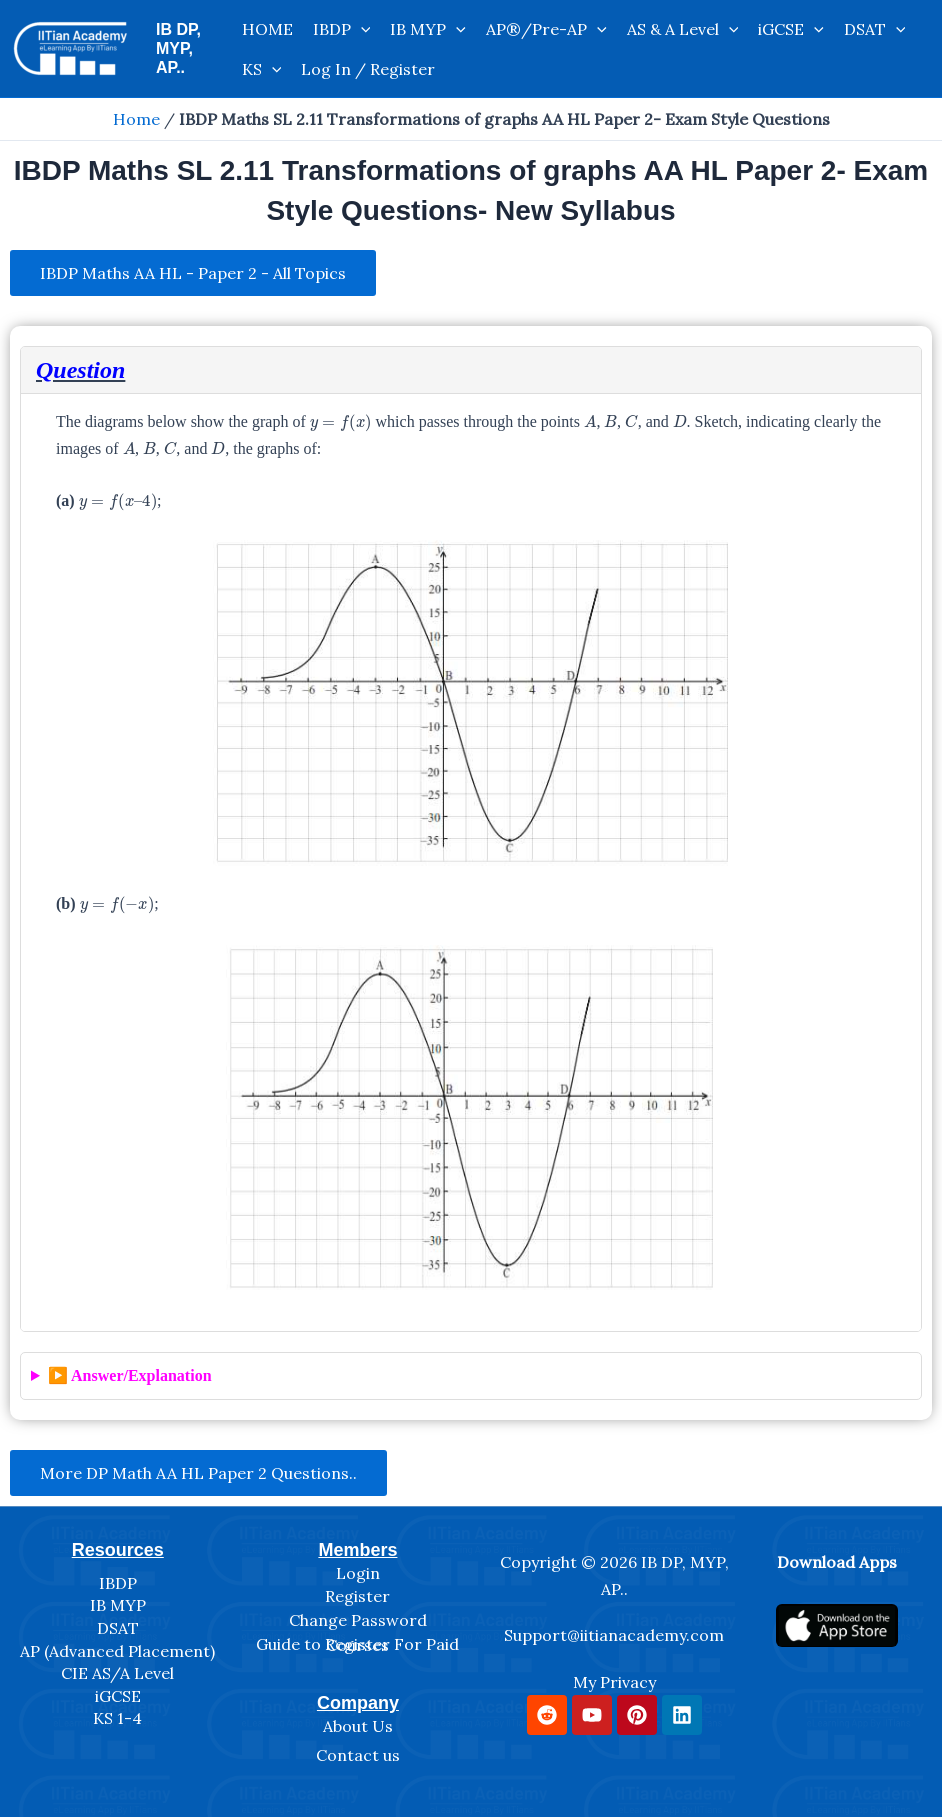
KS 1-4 (117, 1718)
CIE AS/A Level (117, 1673)
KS (262, 69)
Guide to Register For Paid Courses (357, 1645)
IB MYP (428, 29)
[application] (361, 29)
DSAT (875, 29)
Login (358, 1573)
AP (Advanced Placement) (117, 1651)
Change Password (358, 1620)
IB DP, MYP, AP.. (178, 48)
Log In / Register (368, 69)
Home (136, 119)
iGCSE (791, 29)
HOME (267, 29)
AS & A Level (683, 29)
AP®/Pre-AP (546, 29)
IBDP (342, 29)
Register (357, 1596)
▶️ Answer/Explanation (130, 1375)
